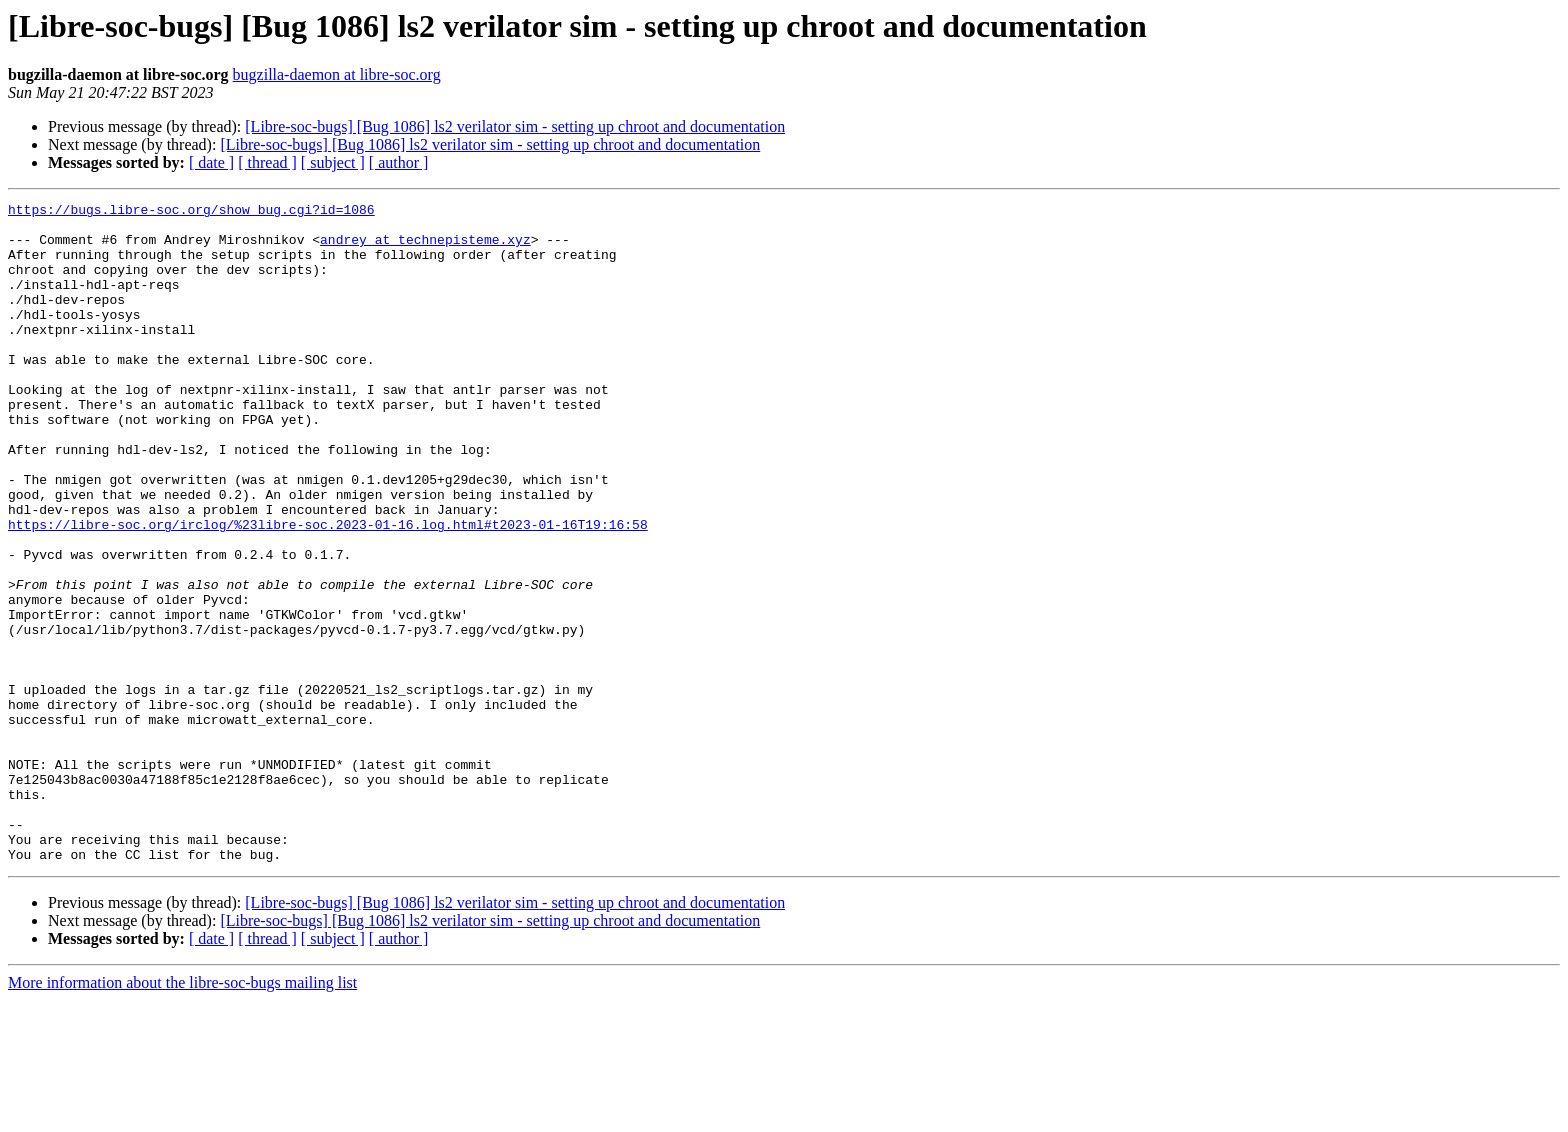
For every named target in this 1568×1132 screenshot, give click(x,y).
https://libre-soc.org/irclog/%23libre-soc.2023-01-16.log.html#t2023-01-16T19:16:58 (328, 590)
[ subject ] (333, 162)
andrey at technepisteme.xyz (425, 248)
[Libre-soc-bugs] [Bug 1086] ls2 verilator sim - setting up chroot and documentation (515, 126)
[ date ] (211, 162)
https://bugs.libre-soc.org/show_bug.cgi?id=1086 (191, 212)
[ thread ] (267, 162)
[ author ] (399, 162)
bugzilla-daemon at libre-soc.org (337, 74)
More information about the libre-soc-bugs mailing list (182, 1114)
